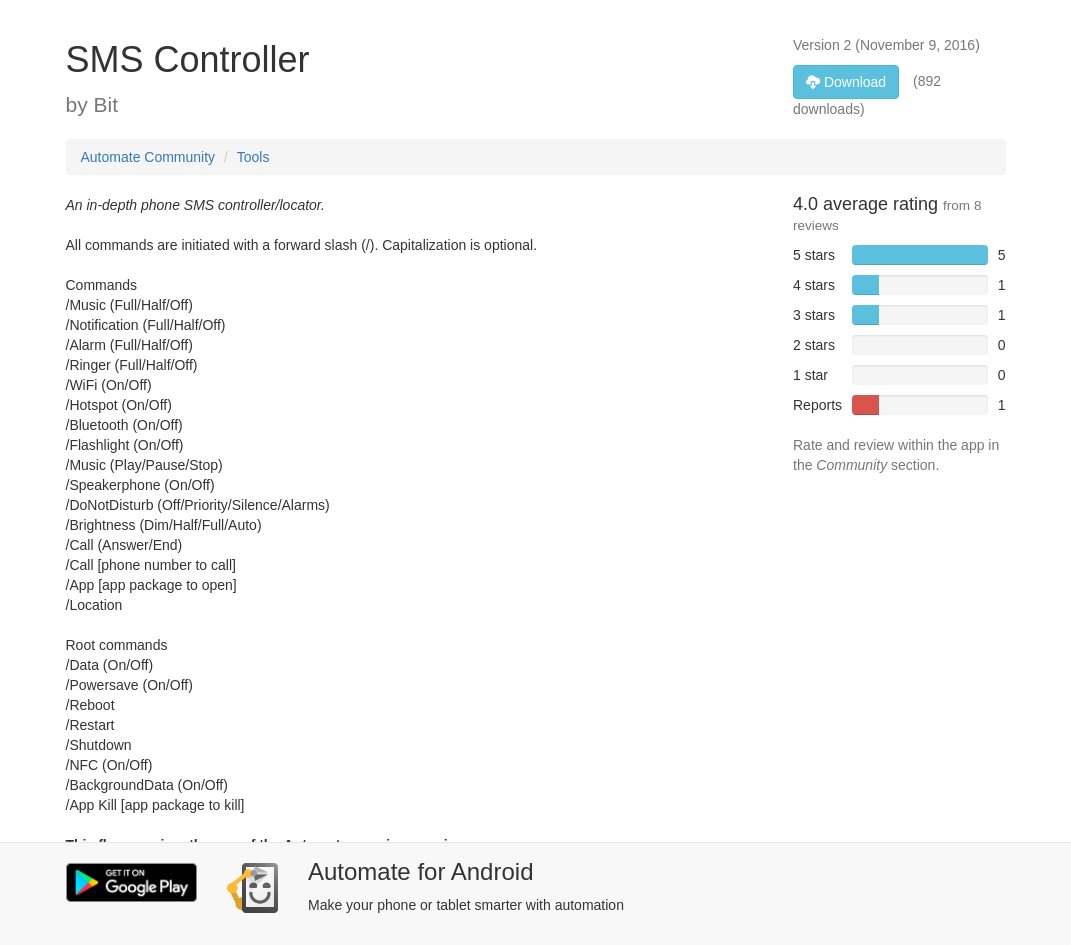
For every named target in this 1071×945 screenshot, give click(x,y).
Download (846, 82)
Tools (253, 157)
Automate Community (148, 157)
